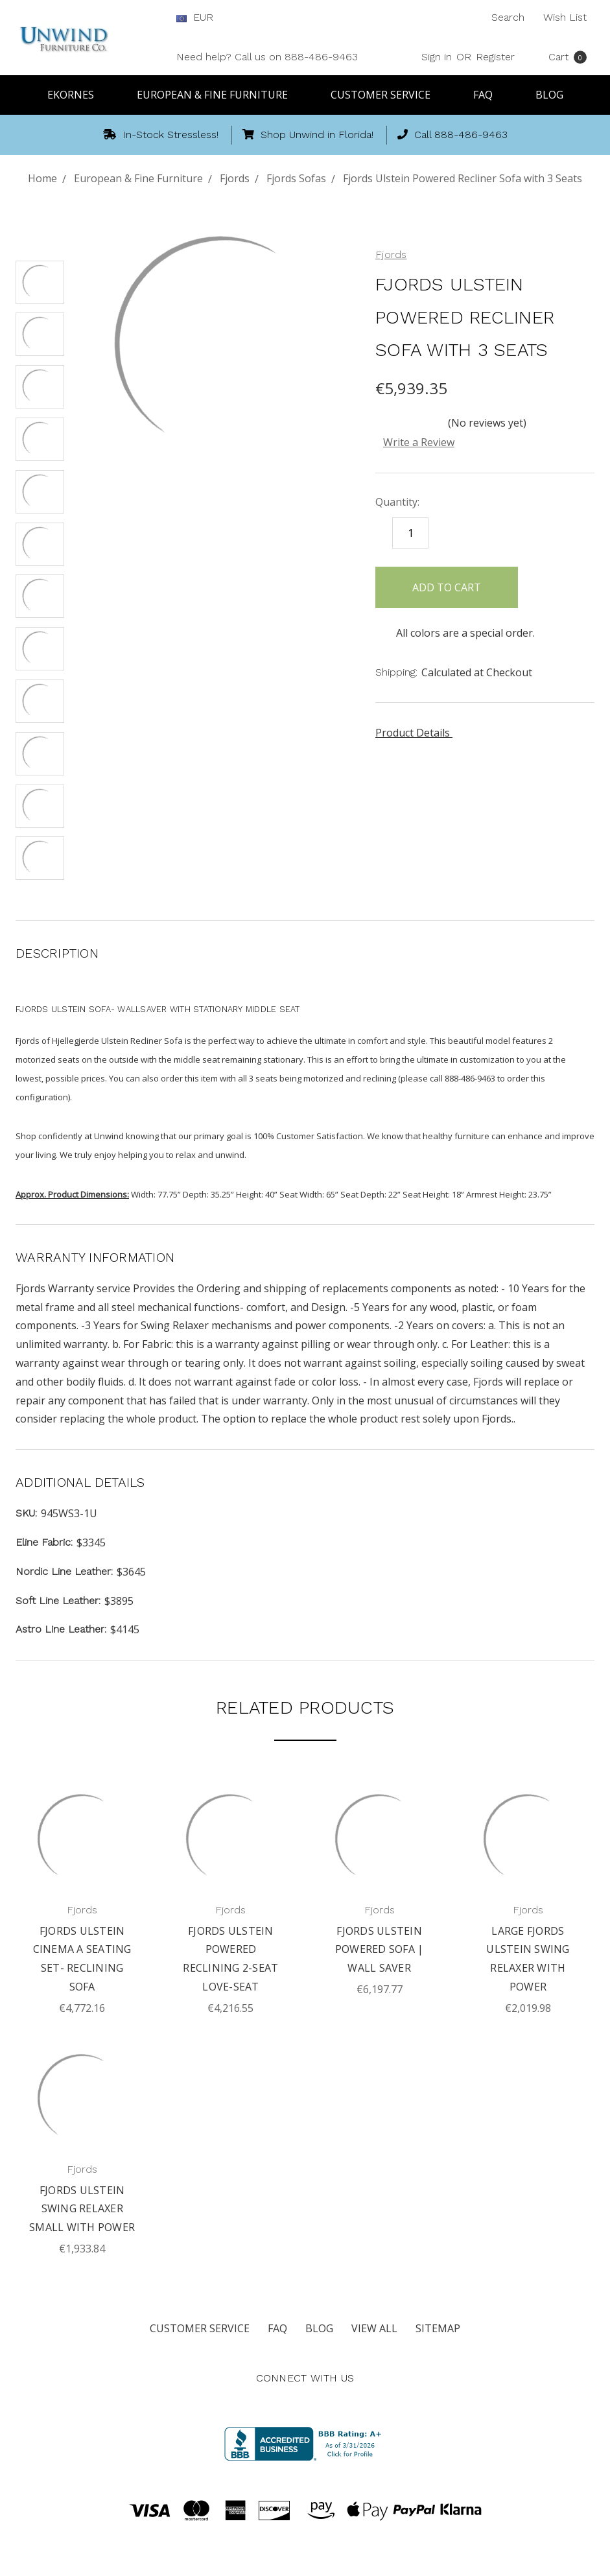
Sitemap (438, 2328)
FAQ (488, 95)
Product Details (417, 733)
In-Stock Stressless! (160, 134)
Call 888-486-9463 (452, 134)
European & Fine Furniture (218, 95)
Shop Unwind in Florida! (307, 134)
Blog (549, 95)
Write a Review (418, 442)
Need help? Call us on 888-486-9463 (267, 57)
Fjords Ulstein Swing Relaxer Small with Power (82, 2209)
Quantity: (397, 502)
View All (374, 2328)
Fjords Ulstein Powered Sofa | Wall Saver (379, 1950)
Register (495, 57)
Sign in (436, 57)
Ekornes (76, 95)
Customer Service (386, 95)
